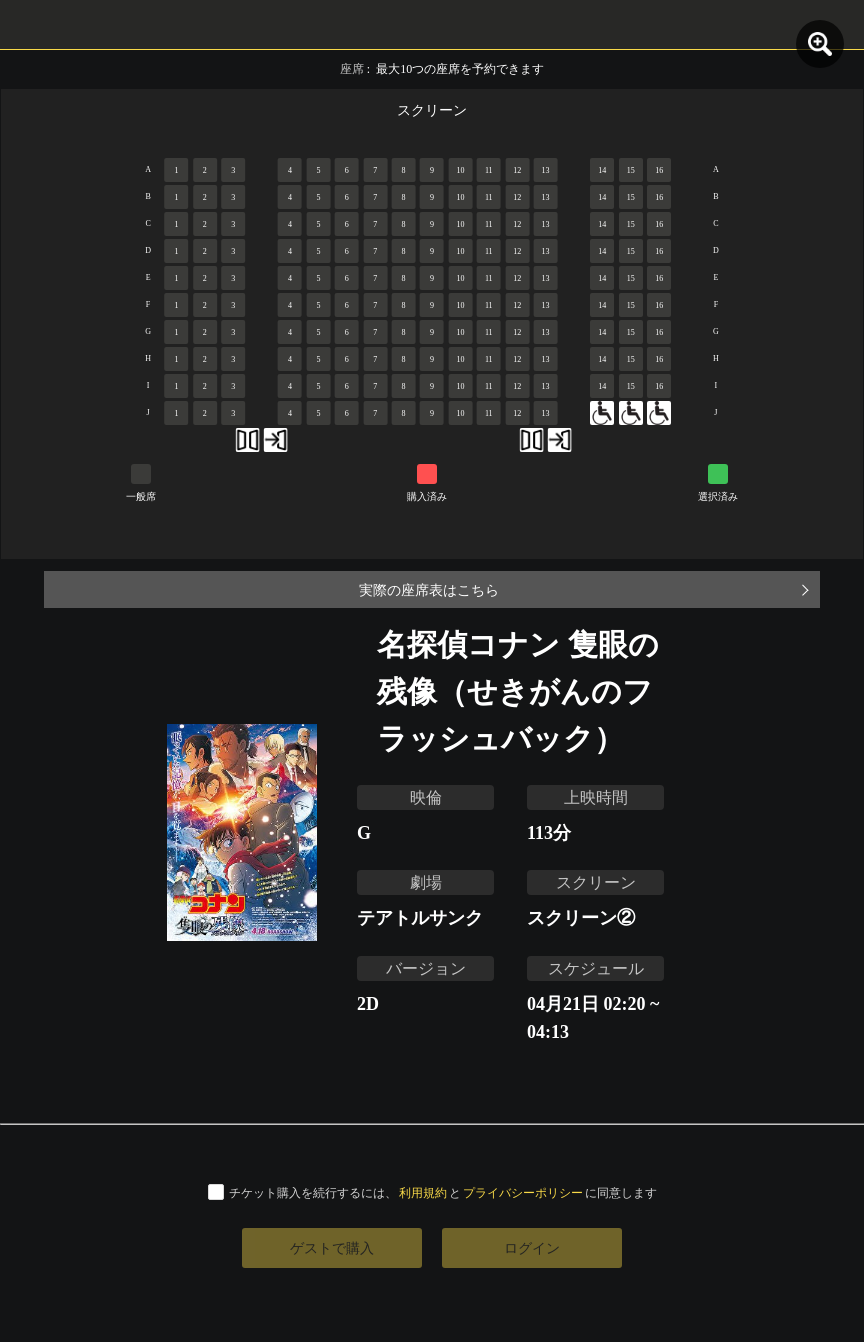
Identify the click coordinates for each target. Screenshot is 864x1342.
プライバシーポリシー (523, 1192)
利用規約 (423, 1192)
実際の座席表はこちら (429, 589)
